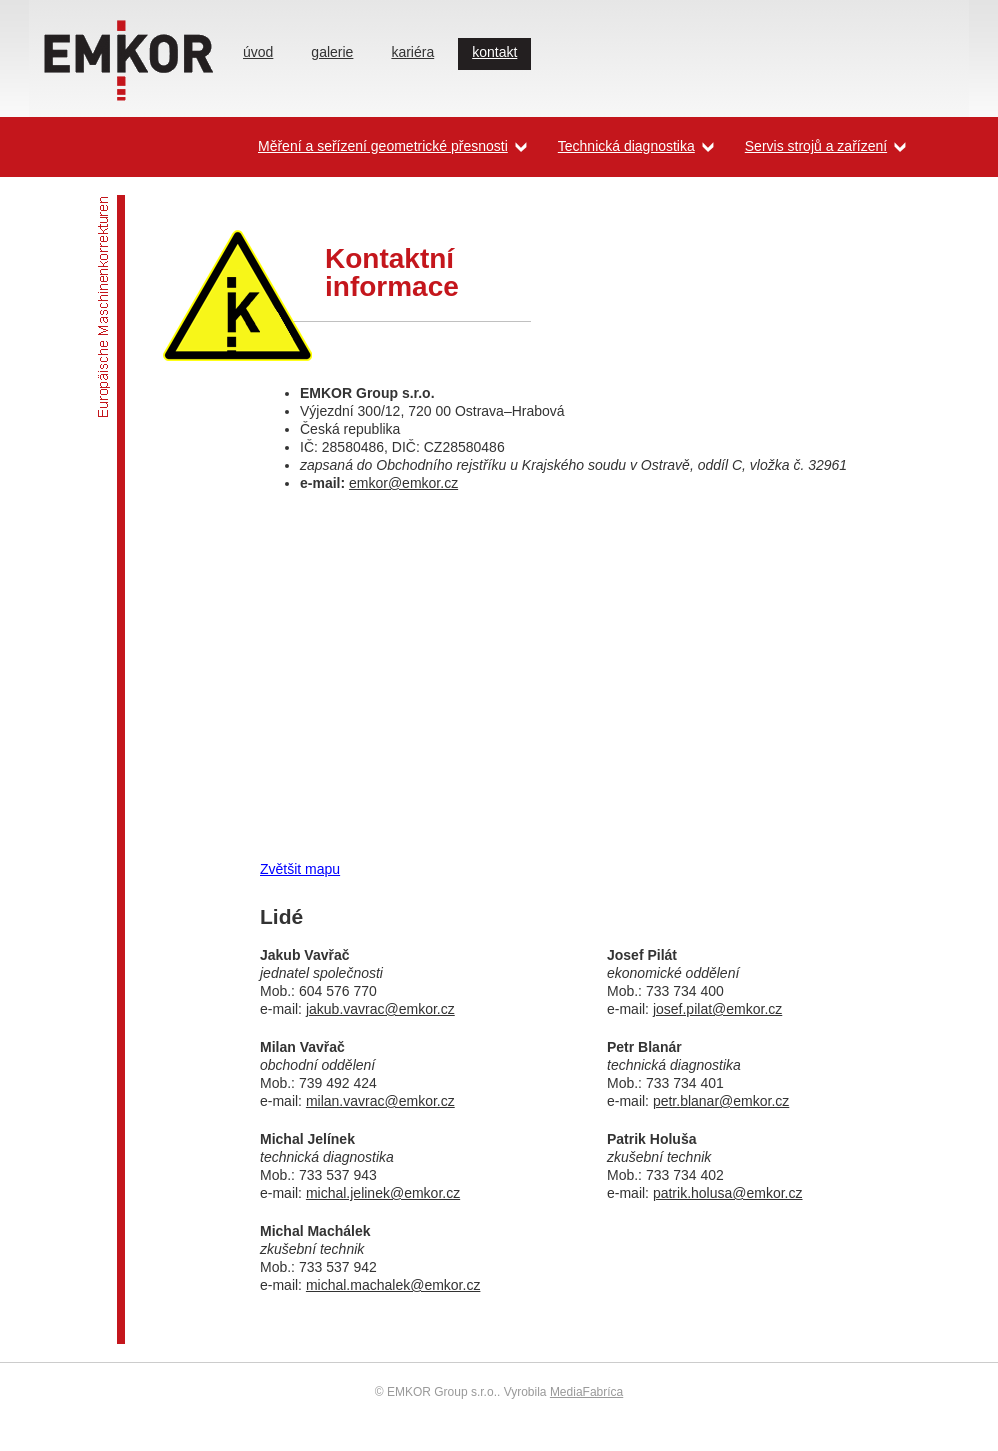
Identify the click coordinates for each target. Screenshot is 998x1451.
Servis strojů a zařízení (816, 146)
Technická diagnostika (626, 146)
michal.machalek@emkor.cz (393, 1285)
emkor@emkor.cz (403, 483)
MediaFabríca (586, 1392)
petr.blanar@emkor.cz (721, 1101)
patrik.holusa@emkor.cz (728, 1193)
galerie (332, 52)
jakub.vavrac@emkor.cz (380, 1009)
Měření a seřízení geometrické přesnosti (383, 146)
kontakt (494, 52)
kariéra (412, 52)
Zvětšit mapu (300, 869)
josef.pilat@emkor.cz (717, 1009)
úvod (258, 52)
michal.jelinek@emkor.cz (383, 1193)
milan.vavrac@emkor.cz (380, 1101)
